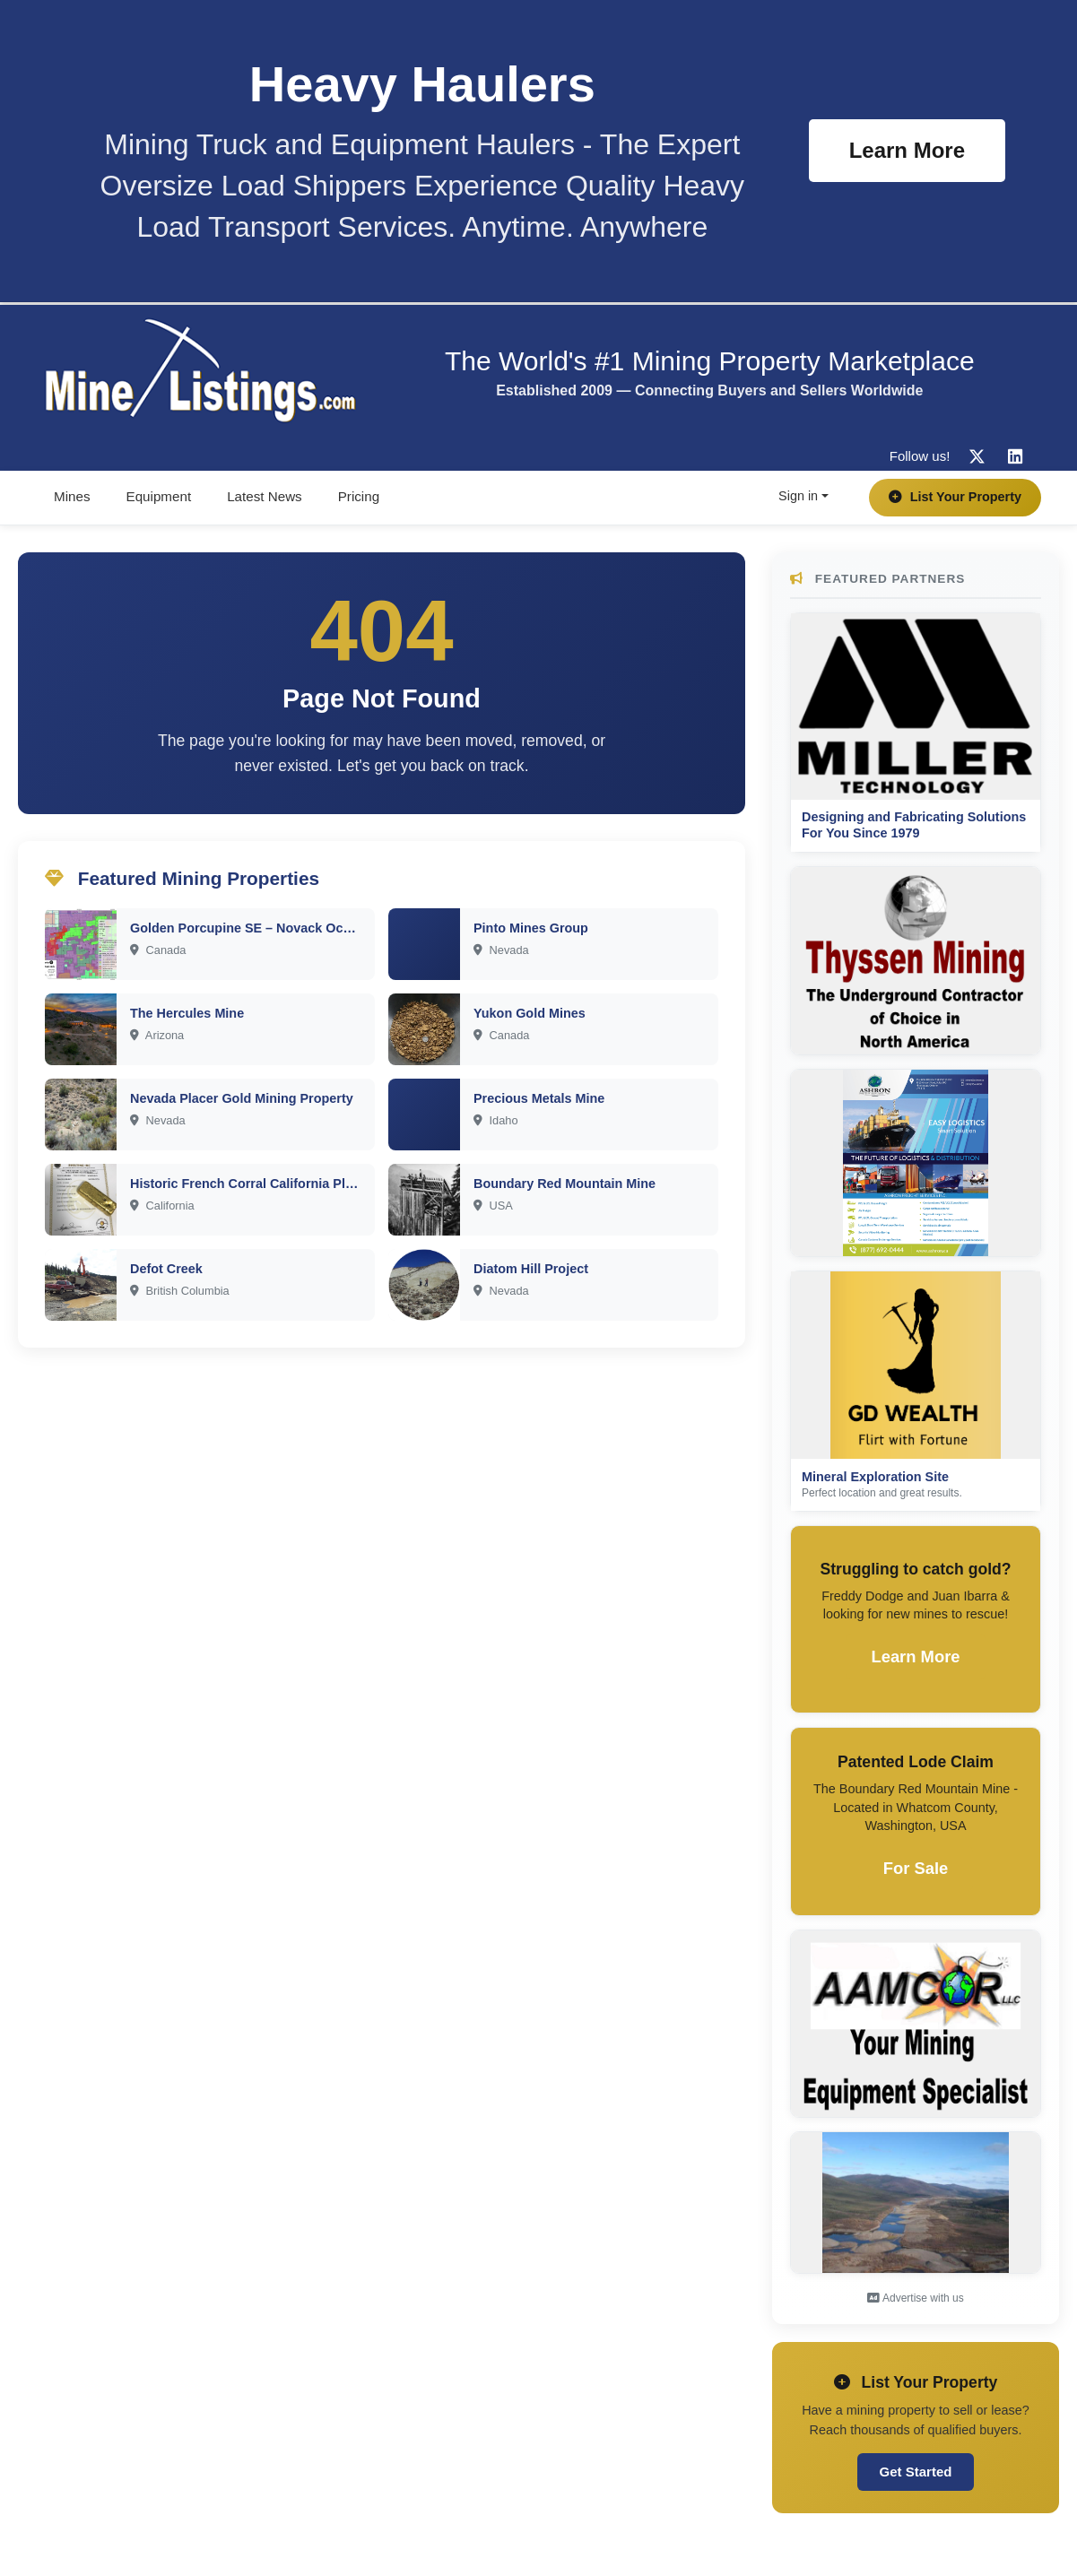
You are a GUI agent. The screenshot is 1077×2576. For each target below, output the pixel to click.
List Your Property (955, 497)
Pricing (358, 496)
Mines (72, 496)
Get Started (916, 2471)
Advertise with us (915, 2298)
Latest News (264, 496)
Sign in (798, 496)
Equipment (159, 496)
